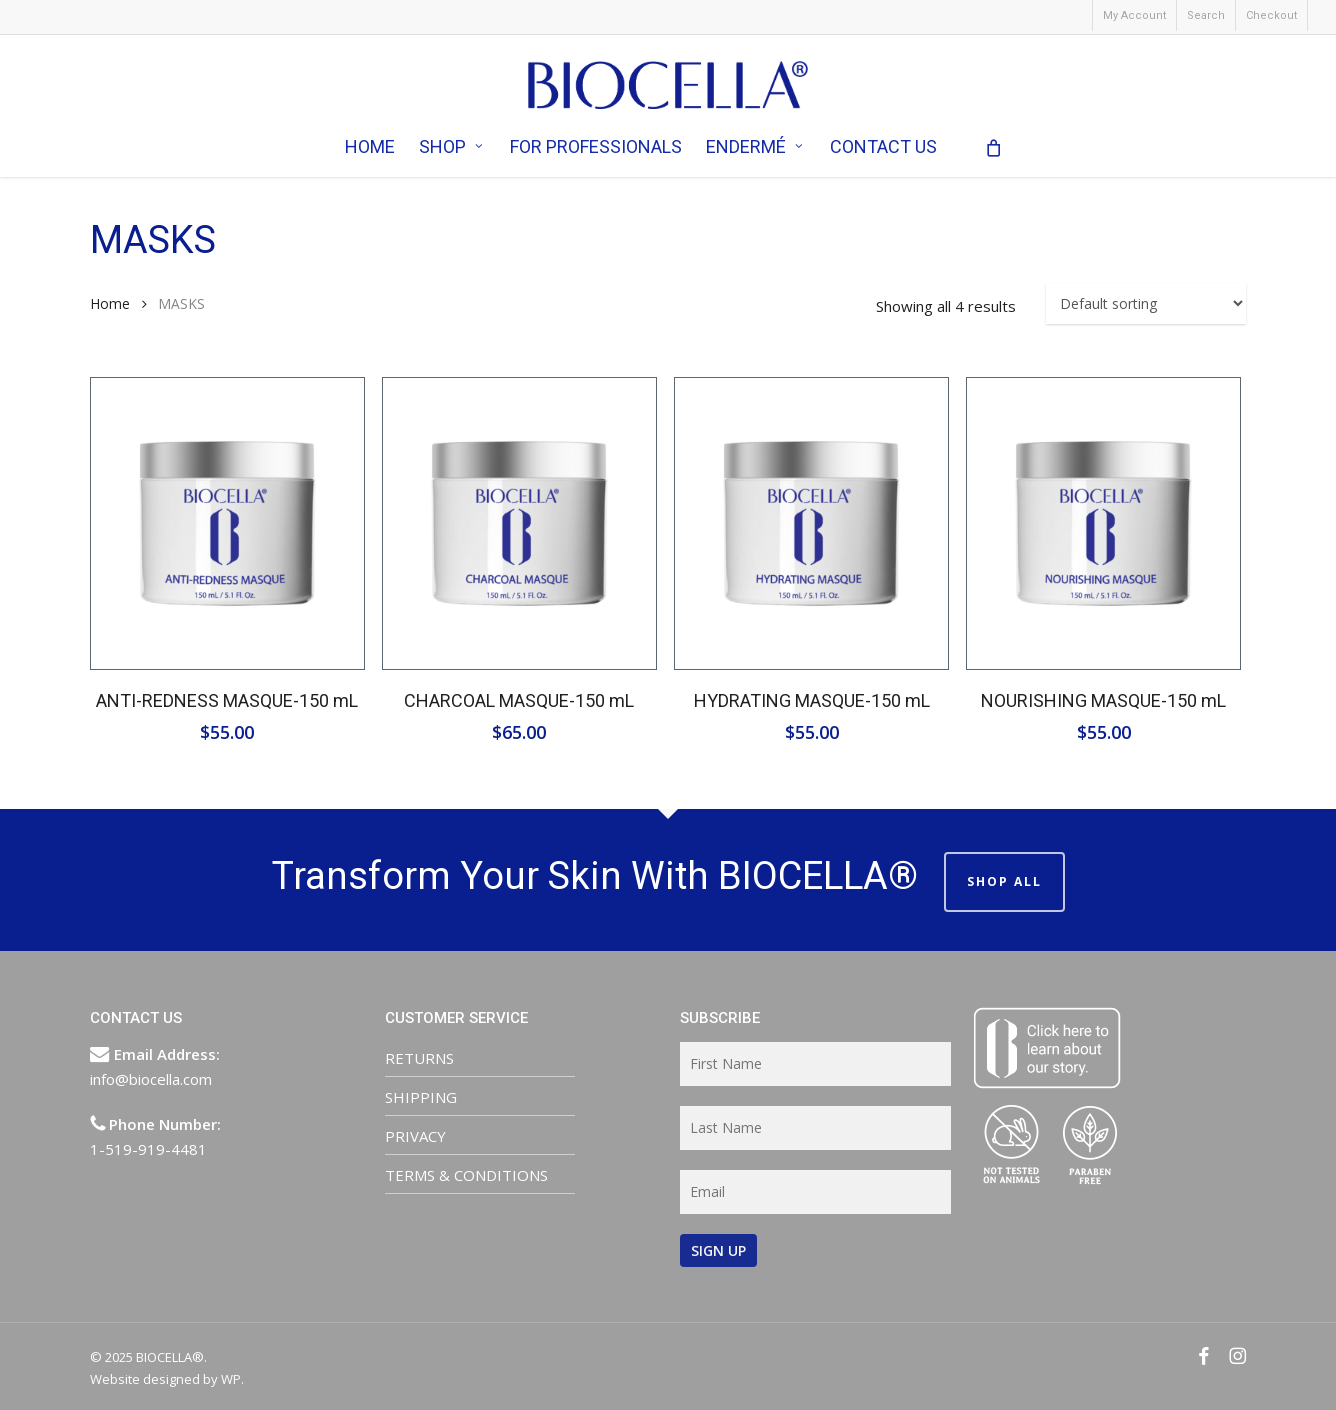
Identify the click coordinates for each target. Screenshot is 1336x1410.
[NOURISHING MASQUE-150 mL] (1103, 523)
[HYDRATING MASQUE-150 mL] (811, 523)
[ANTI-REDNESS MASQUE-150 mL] (227, 523)
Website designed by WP (165, 1379)
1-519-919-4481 (148, 1149)
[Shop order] (1146, 303)
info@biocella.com (151, 1079)
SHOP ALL (1004, 881)
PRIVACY (415, 1136)
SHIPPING (421, 1097)
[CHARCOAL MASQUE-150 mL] (519, 523)
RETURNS (419, 1058)
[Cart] (993, 153)
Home (110, 303)
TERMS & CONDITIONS (466, 1175)
